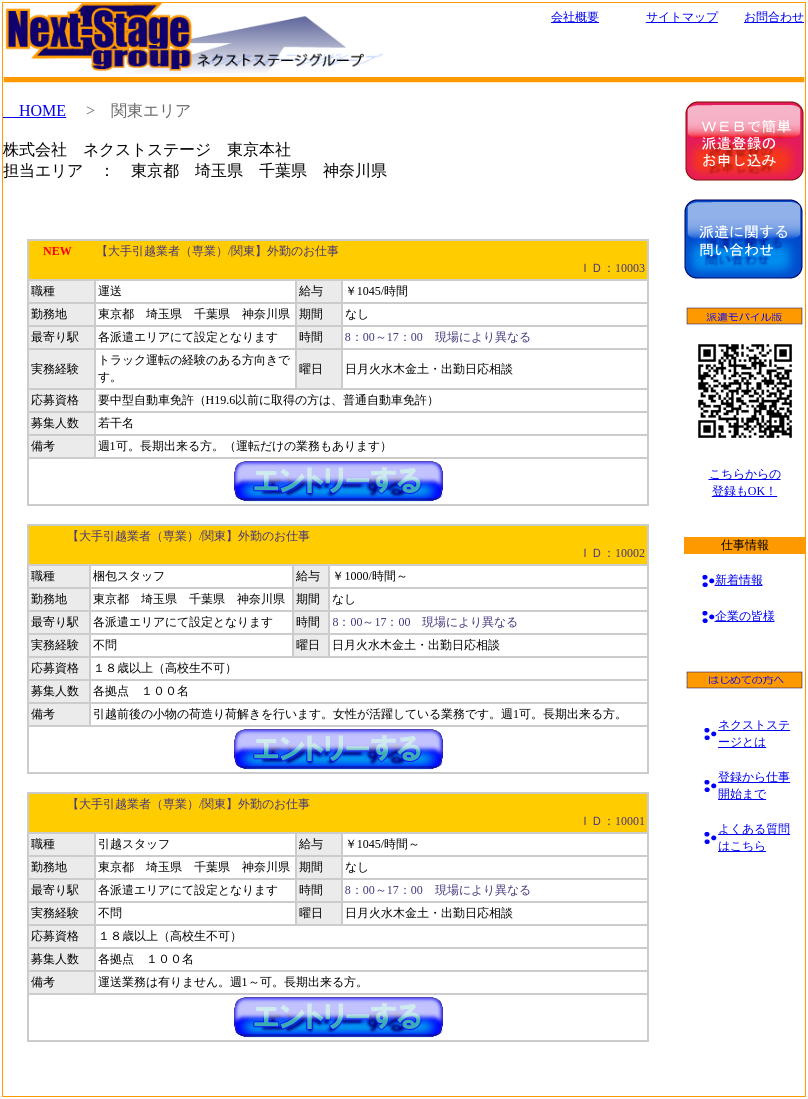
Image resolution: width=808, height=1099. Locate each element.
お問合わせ (774, 17)
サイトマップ (682, 17)
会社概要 (575, 17)
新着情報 (739, 580)
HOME (34, 110)
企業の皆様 (745, 616)
